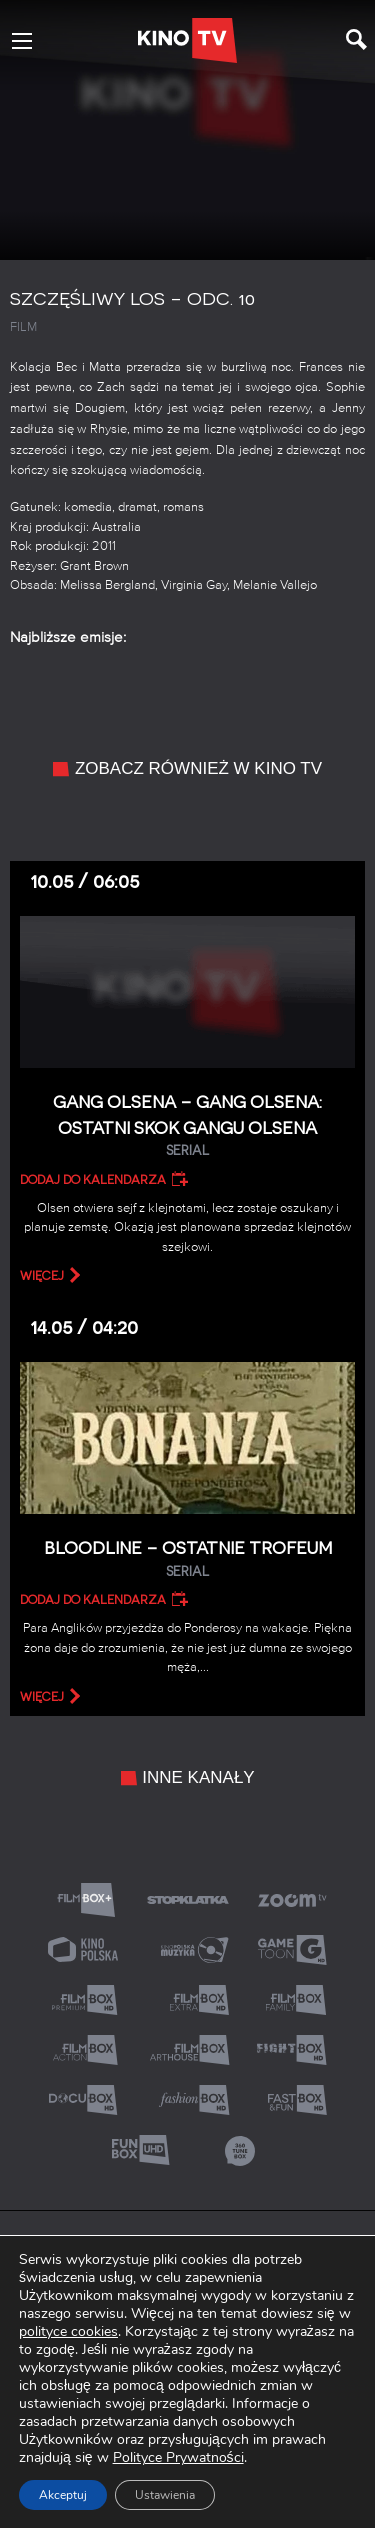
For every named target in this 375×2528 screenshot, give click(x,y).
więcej (42, 1276)
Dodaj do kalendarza (93, 1180)
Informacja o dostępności (246, 2275)
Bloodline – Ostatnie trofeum (187, 1559)
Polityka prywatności (239, 2245)
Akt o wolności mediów (188, 2306)
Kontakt (138, 2245)
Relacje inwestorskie (98, 2275)
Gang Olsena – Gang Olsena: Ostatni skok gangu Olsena (187, 1126)
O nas (76, 2245)
